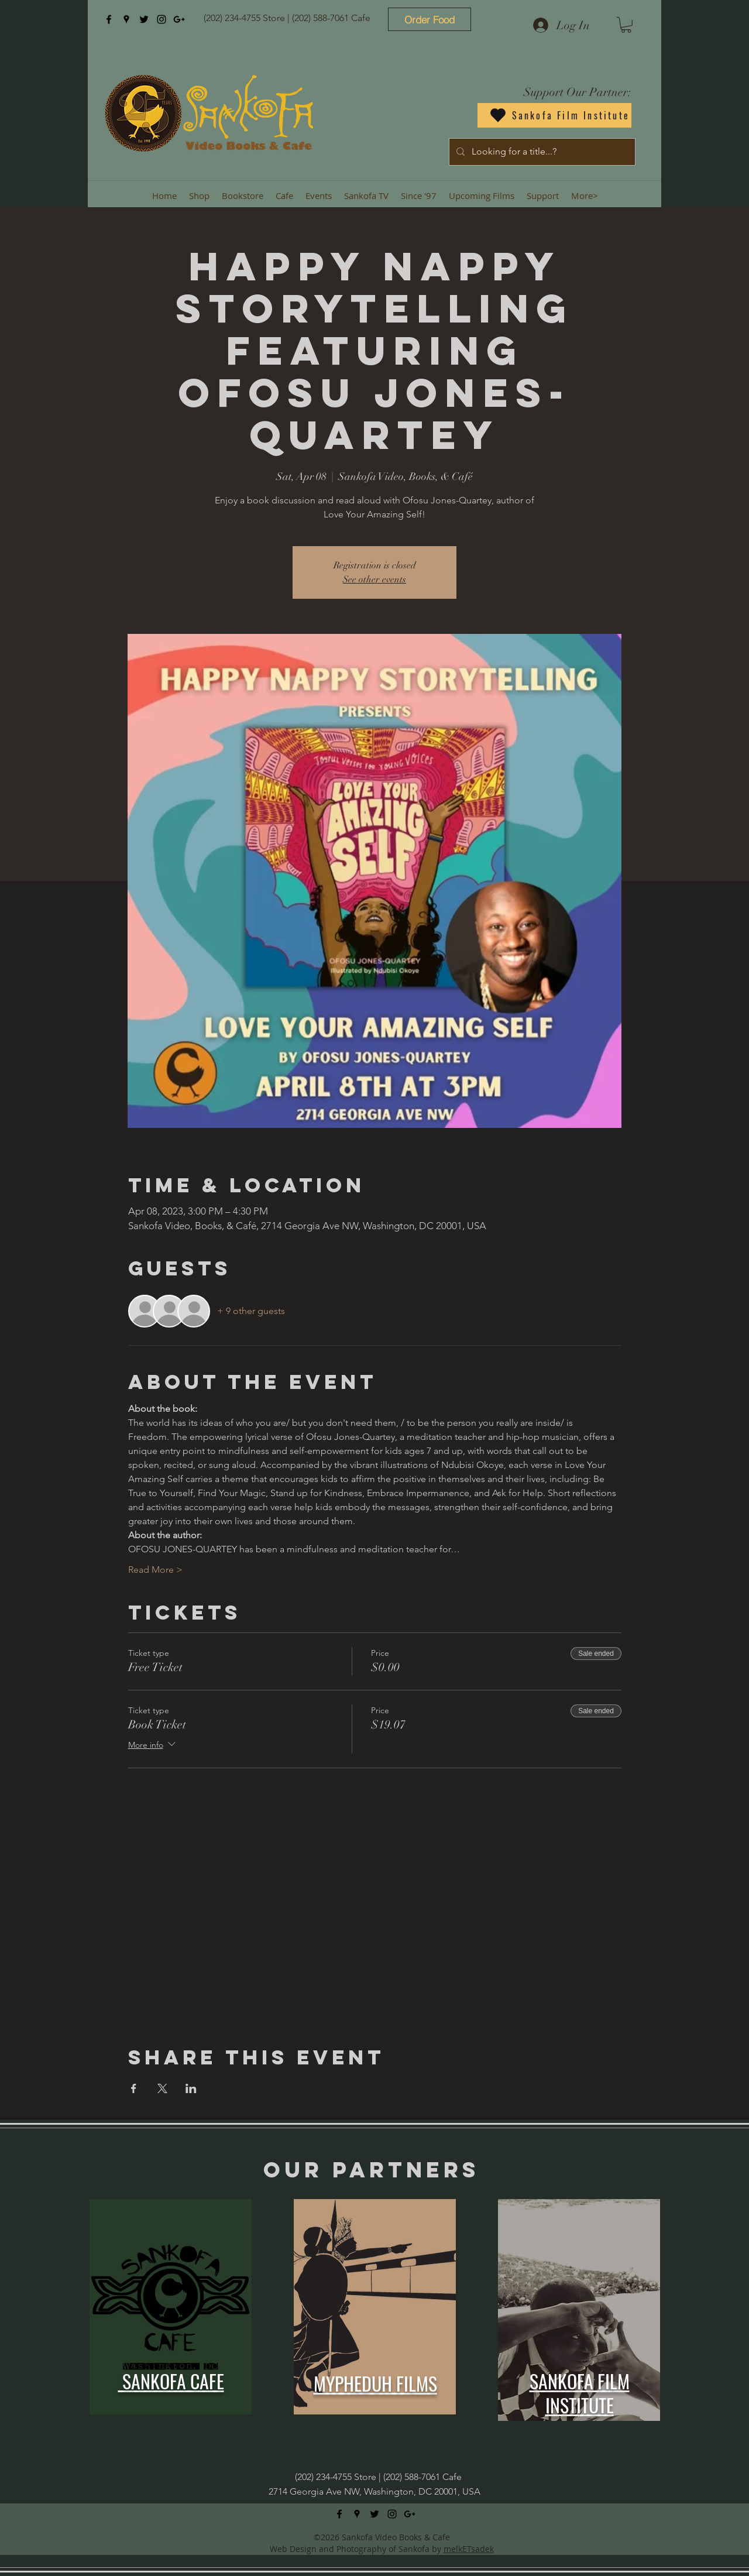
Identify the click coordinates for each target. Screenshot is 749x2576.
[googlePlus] (179, 19)
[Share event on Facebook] (133, 2088)
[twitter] (144, 19)
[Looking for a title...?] (541, 152)
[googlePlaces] (126, 19)
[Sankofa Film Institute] (554, 115)
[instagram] (161, 19)
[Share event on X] (162, 2088)
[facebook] (109, 19)
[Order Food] (429, 19)
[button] (626, 25)
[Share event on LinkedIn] (191, 2088)
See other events (374, 579)
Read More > (155, 1569)
